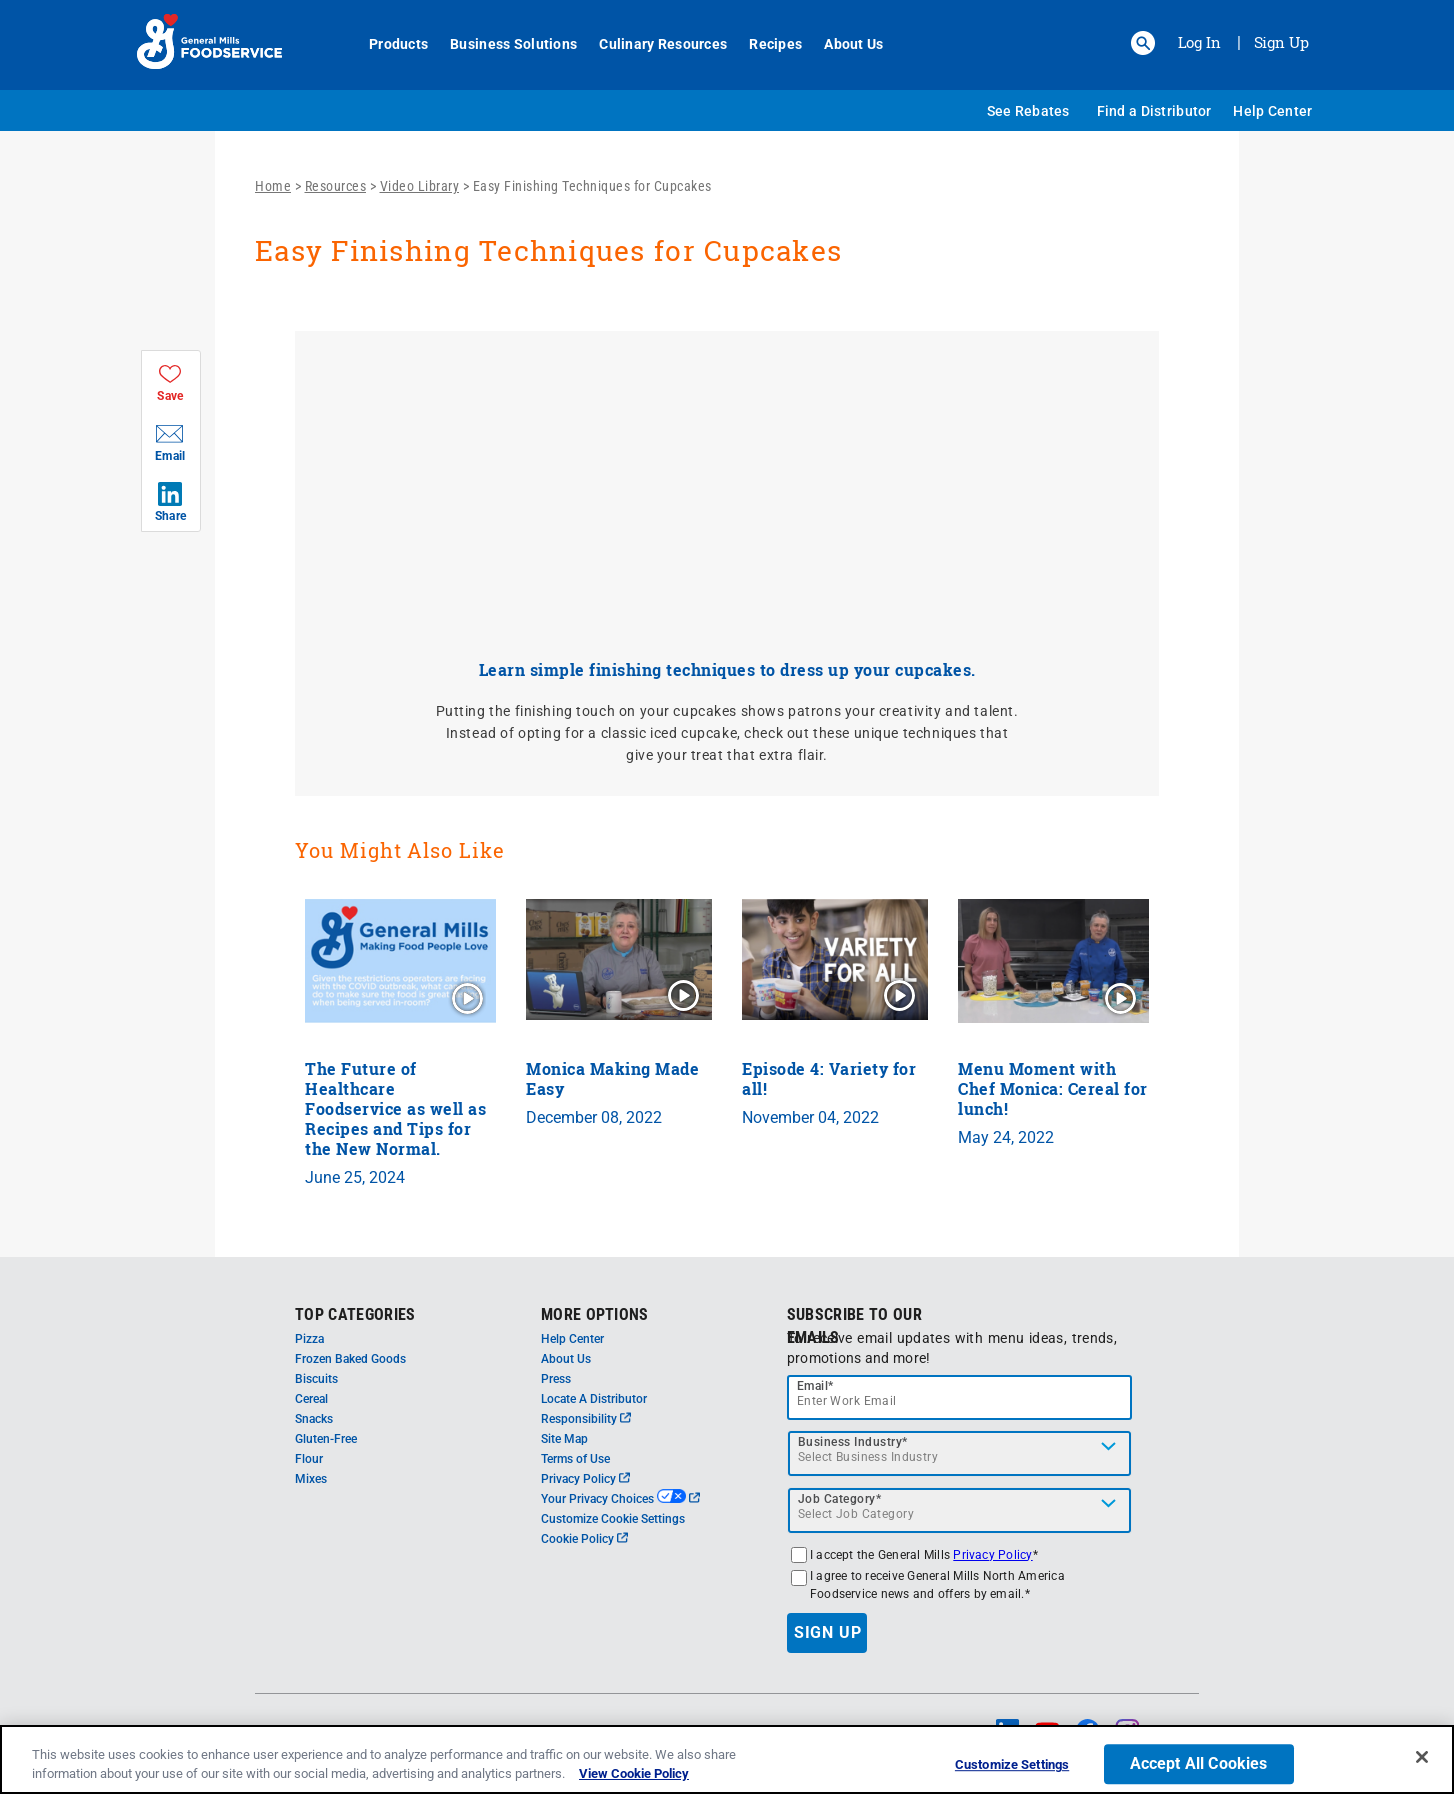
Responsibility (586, 1419)
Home (273, 186)
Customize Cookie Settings (613, 1519)
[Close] (1422, 1757)
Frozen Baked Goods (350, 1359)
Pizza (309, 1339)
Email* (815, 1386)
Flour (309, 1459)
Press (556, 1379)
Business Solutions (502, 44)
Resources (336, 186)
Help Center (1272, 111)
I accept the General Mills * (924, 1555)
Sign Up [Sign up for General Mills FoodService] (1281, 42)
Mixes (311, 1479)
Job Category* (840, 1499)
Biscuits (316, 1379)
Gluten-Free (326, 1439)
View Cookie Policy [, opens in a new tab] (634, 1773)
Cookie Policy (584, 1539)
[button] (1143, 43)
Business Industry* (853, 1442)
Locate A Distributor (594, 1399)
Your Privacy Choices (620, 1499)
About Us (842, 44)
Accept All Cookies (1199, 1764)
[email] (960, 1397)
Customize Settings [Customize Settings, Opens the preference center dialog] (1012, 1765)
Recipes (764, 44)
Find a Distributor (1154, 111)
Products (387, 44)
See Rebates (1028, 111)
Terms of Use (575, 1459)
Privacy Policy (585, 1479)
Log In (1199, 42)
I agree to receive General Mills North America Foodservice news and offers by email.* (937, 1585)
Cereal (311, 1399)
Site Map (564, 1439)
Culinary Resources (652, 44)
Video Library (420, 186)
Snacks (314, 1419)
